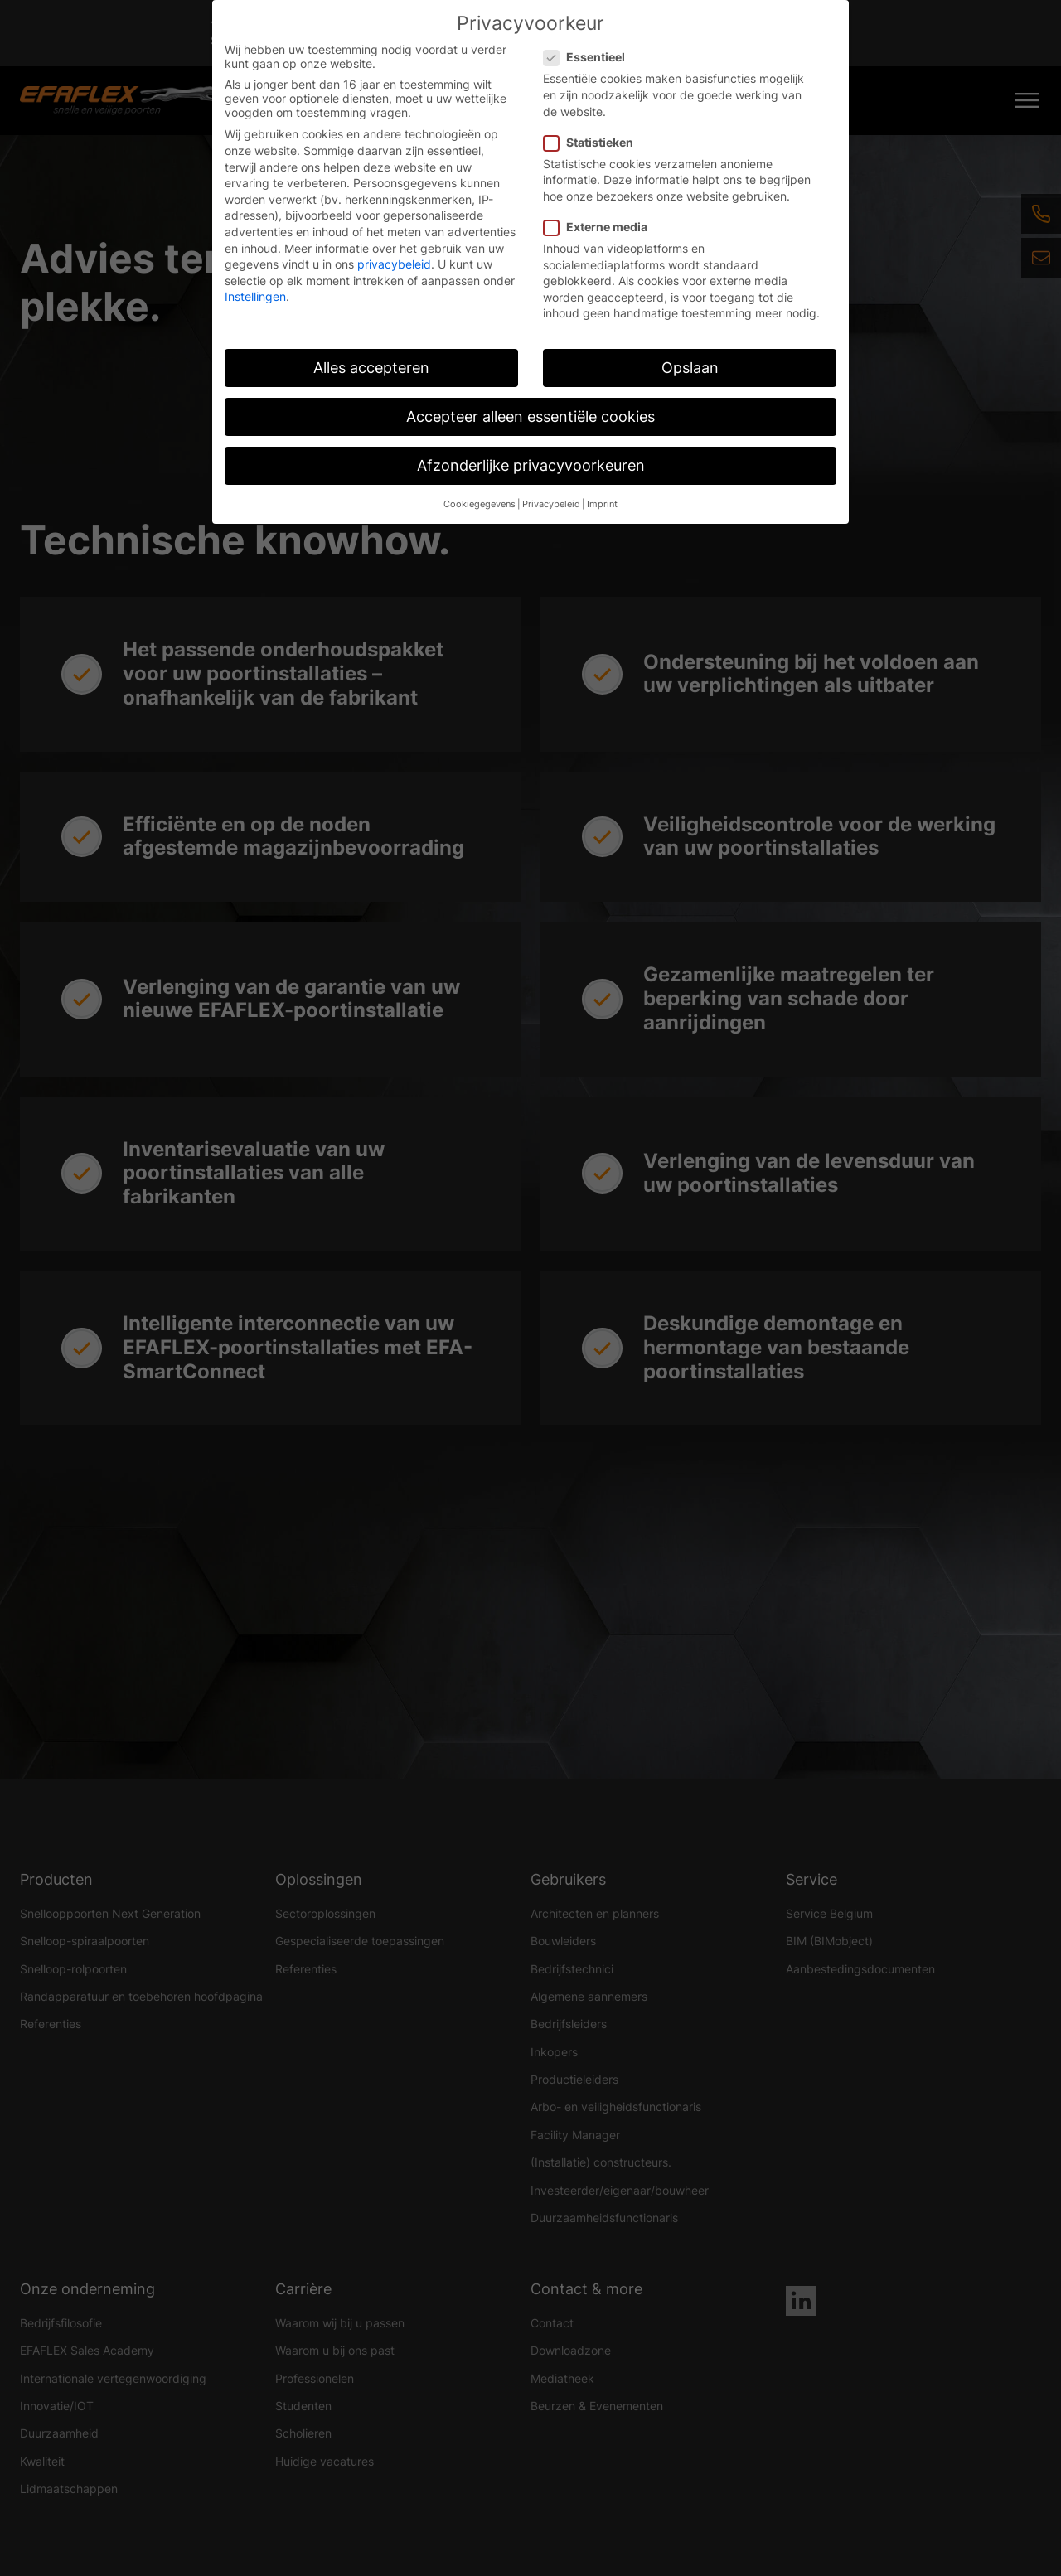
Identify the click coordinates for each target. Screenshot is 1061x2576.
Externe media (600, 227)
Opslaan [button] (690, 367)
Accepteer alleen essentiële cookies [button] (530, 416)
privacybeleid (394, 264)
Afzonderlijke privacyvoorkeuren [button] (531, 465)
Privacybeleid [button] (551, 504)
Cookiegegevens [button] (479, 504)
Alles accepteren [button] (371, 367)
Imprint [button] (602, 504)
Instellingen (255, 296)
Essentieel (589, 57)
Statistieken (593, 142)
